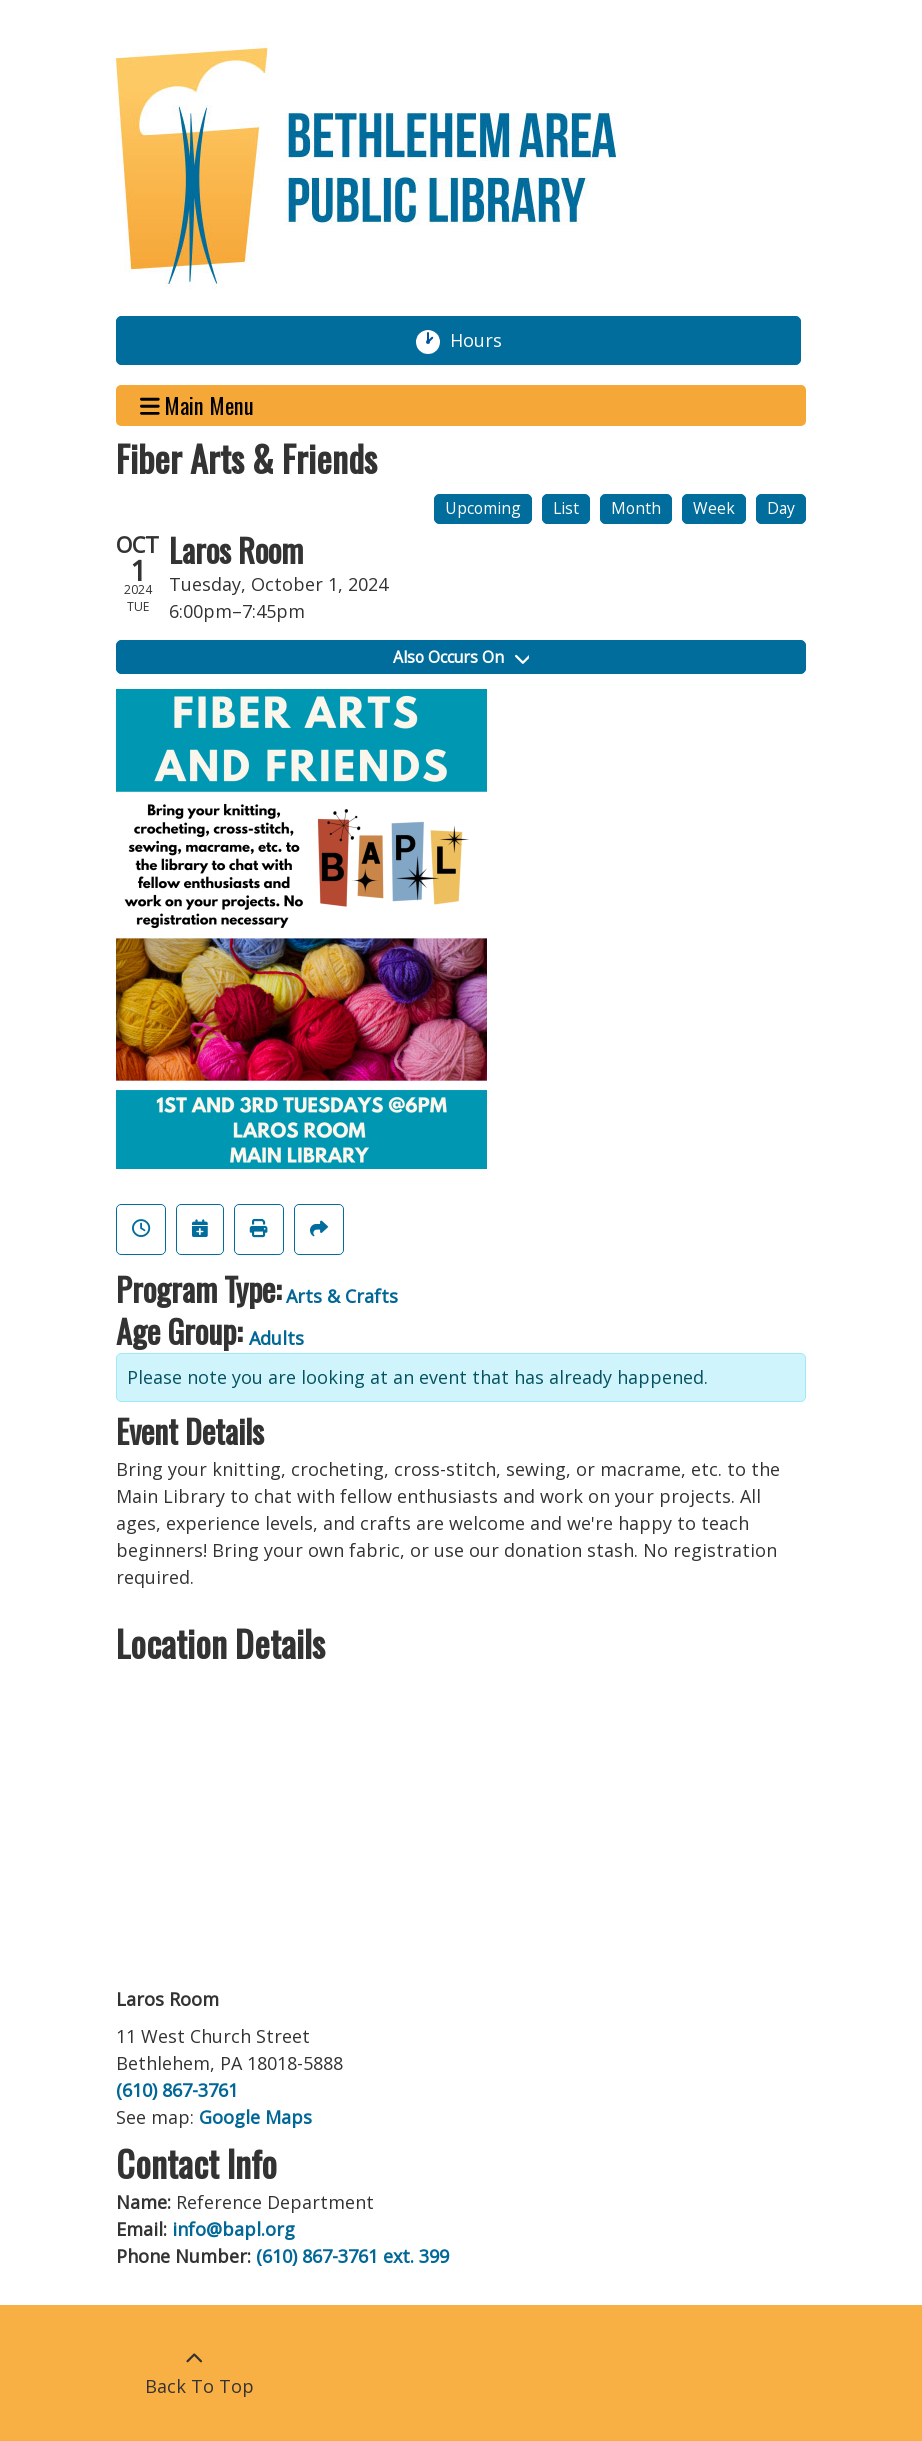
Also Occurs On (461, 657)
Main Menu (197, 405)
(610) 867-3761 (177, 2090)
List (566, 508)
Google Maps (255, 2117)
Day (781, 508)
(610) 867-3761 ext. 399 (352, 2256)
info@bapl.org (233, 2229)
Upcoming (483, 508)
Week (714, 508)
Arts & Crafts (342, 1296)
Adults (276, 1338)
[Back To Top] (194, 2373)
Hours (484, 341)
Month (636, 508)
